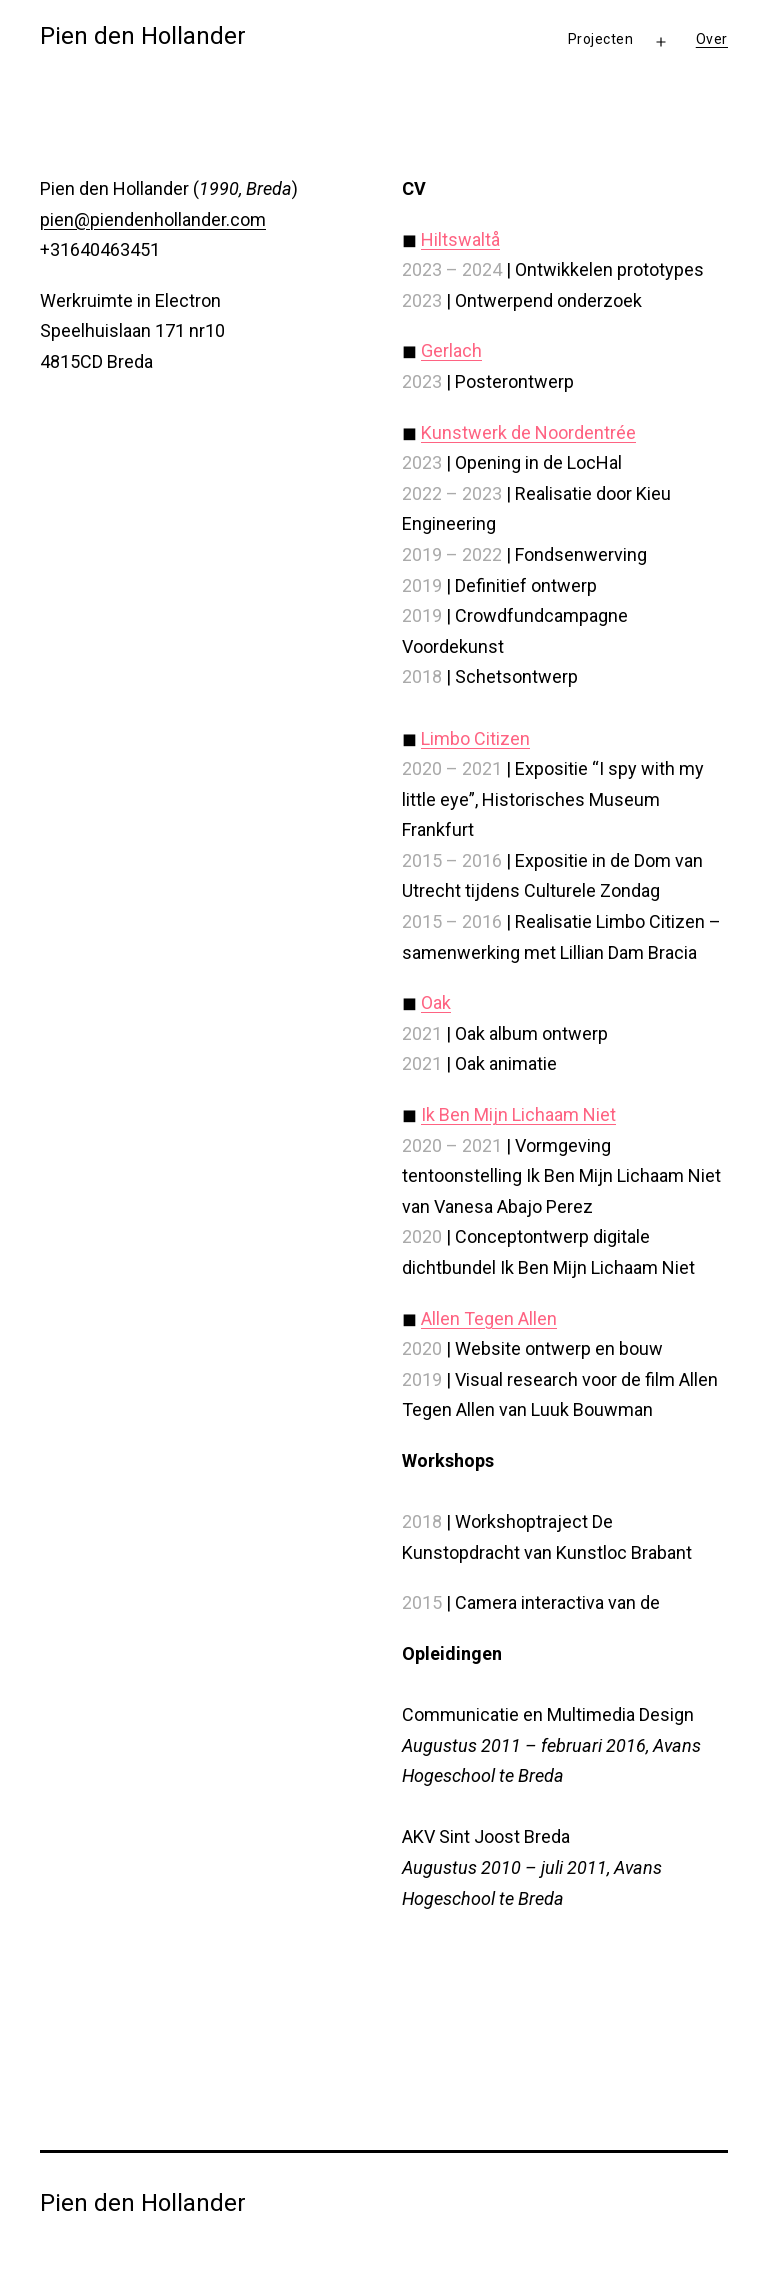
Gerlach (451, 350)
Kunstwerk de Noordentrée (528, 432)
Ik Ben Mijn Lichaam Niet (518, 1114)
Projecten (601, 39)
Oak (436, 1002)
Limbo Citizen (475, 738)
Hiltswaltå (460, 239)
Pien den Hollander (143, 36)
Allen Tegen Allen (489, 1318)
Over (712, 39)
